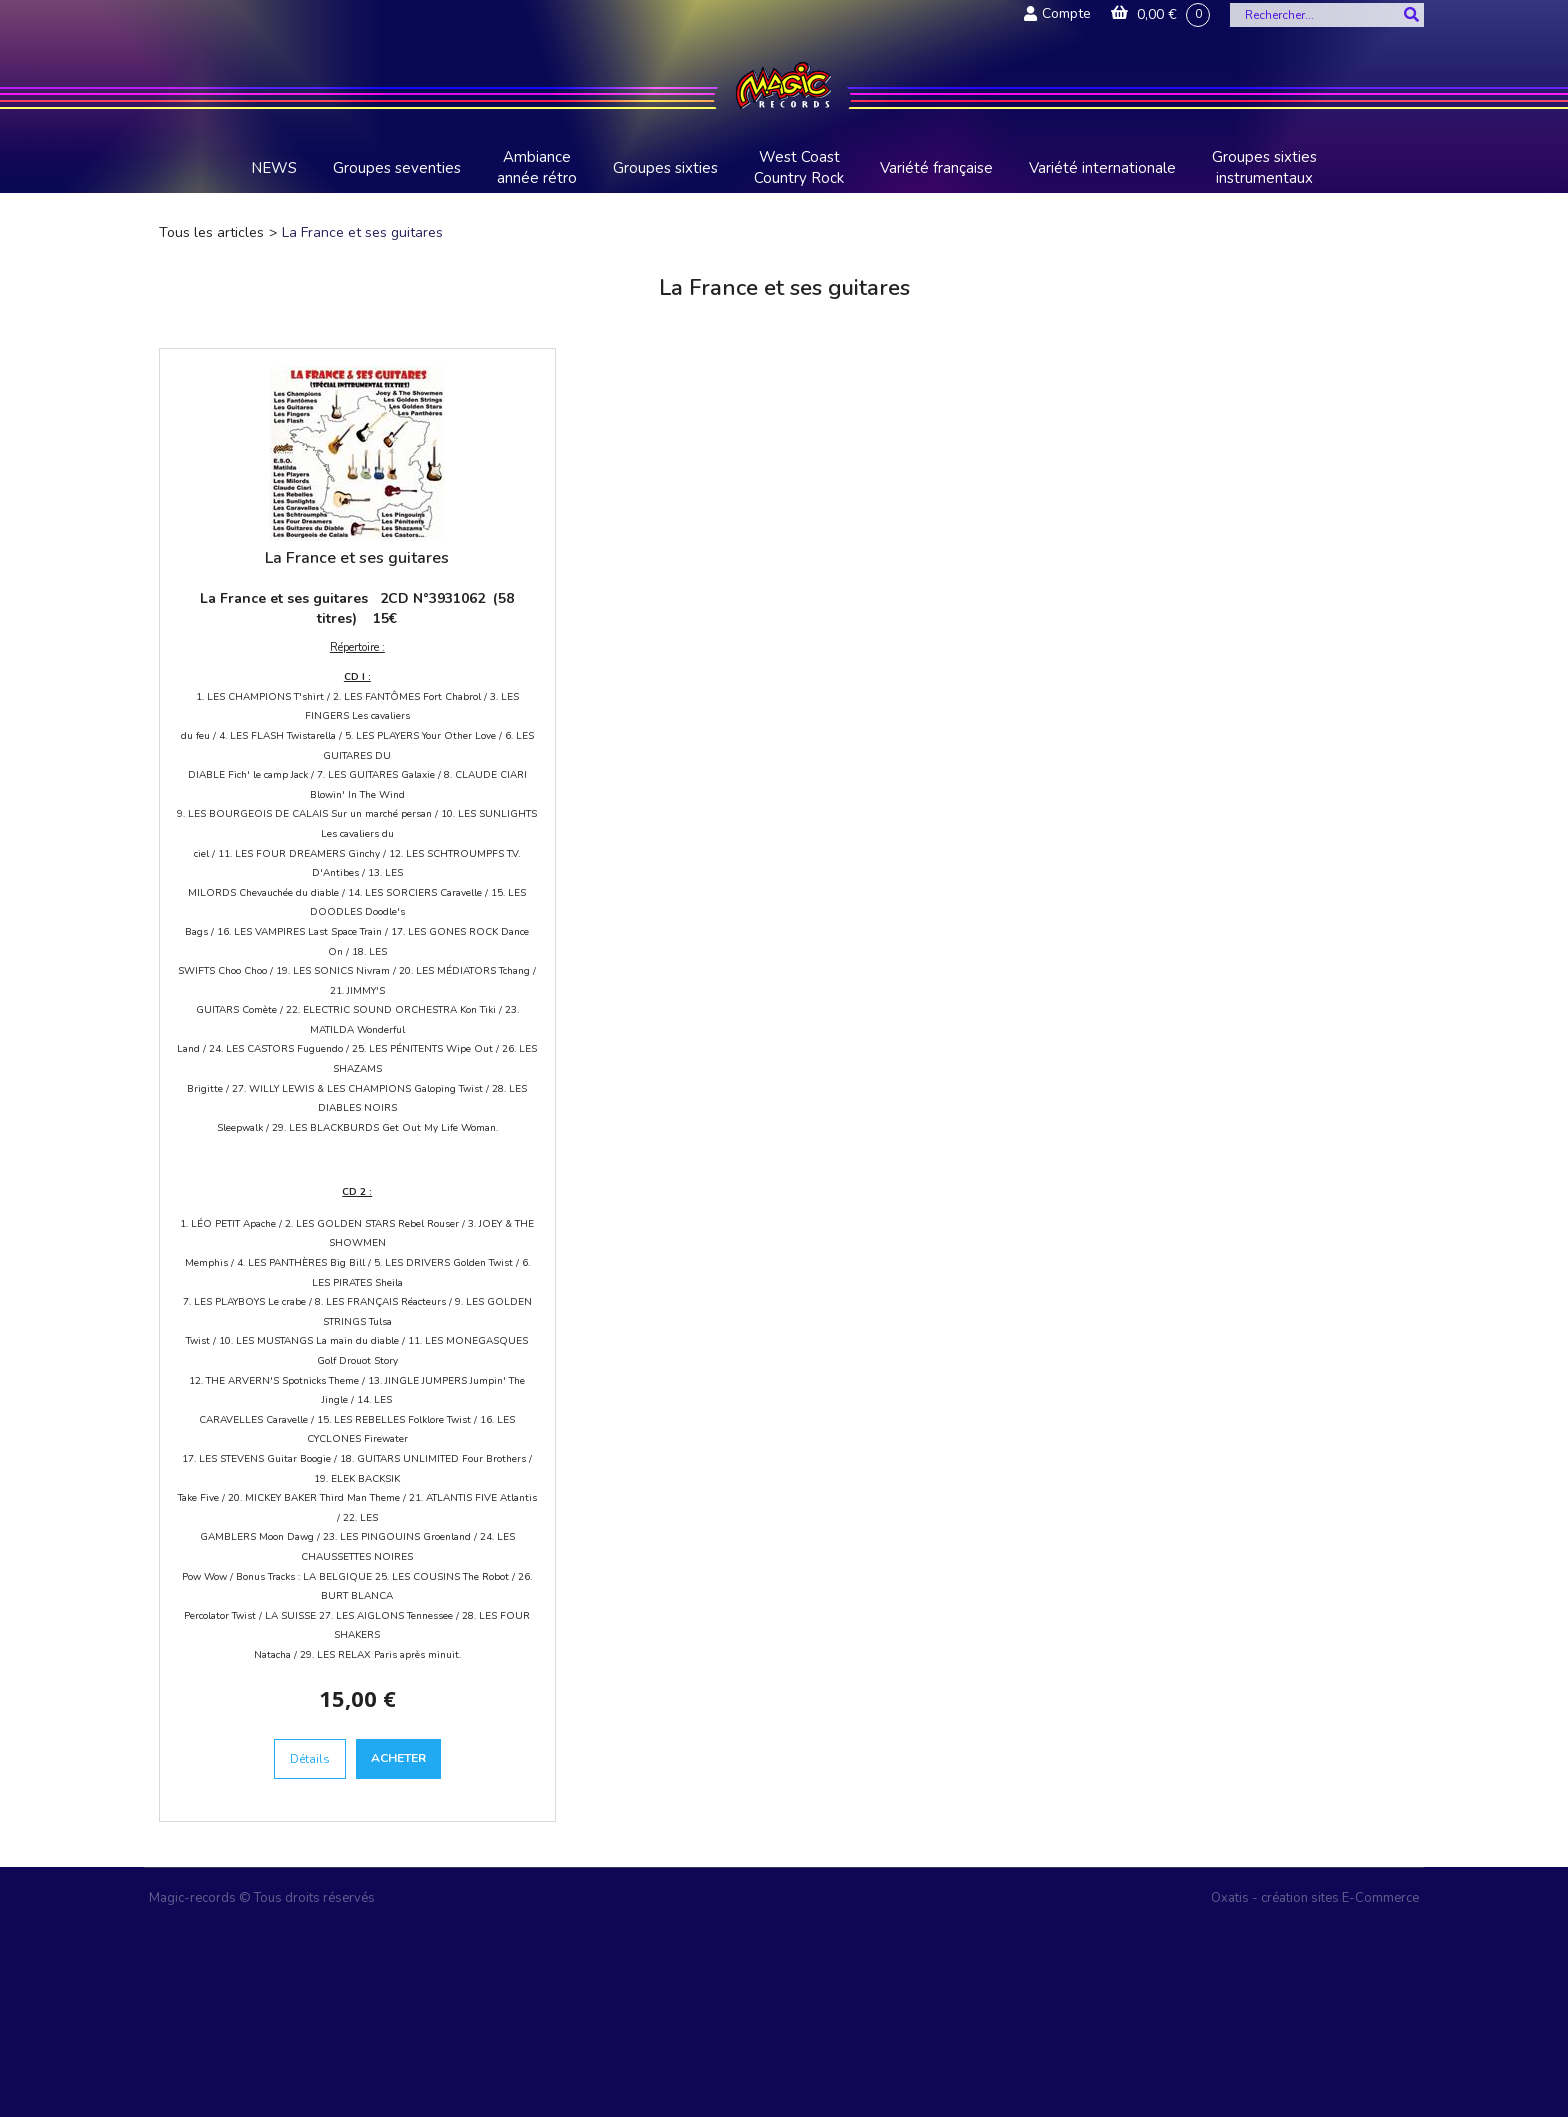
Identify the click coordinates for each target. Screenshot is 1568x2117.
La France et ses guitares (362, 232)
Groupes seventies (397, 168)
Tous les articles (211, 232)
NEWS (274, 168)
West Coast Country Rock (799, 167)
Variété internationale (1102, 168)
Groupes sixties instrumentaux (1264, 167)
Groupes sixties (665, 168)
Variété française (936, 168)
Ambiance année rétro (537, 167)
